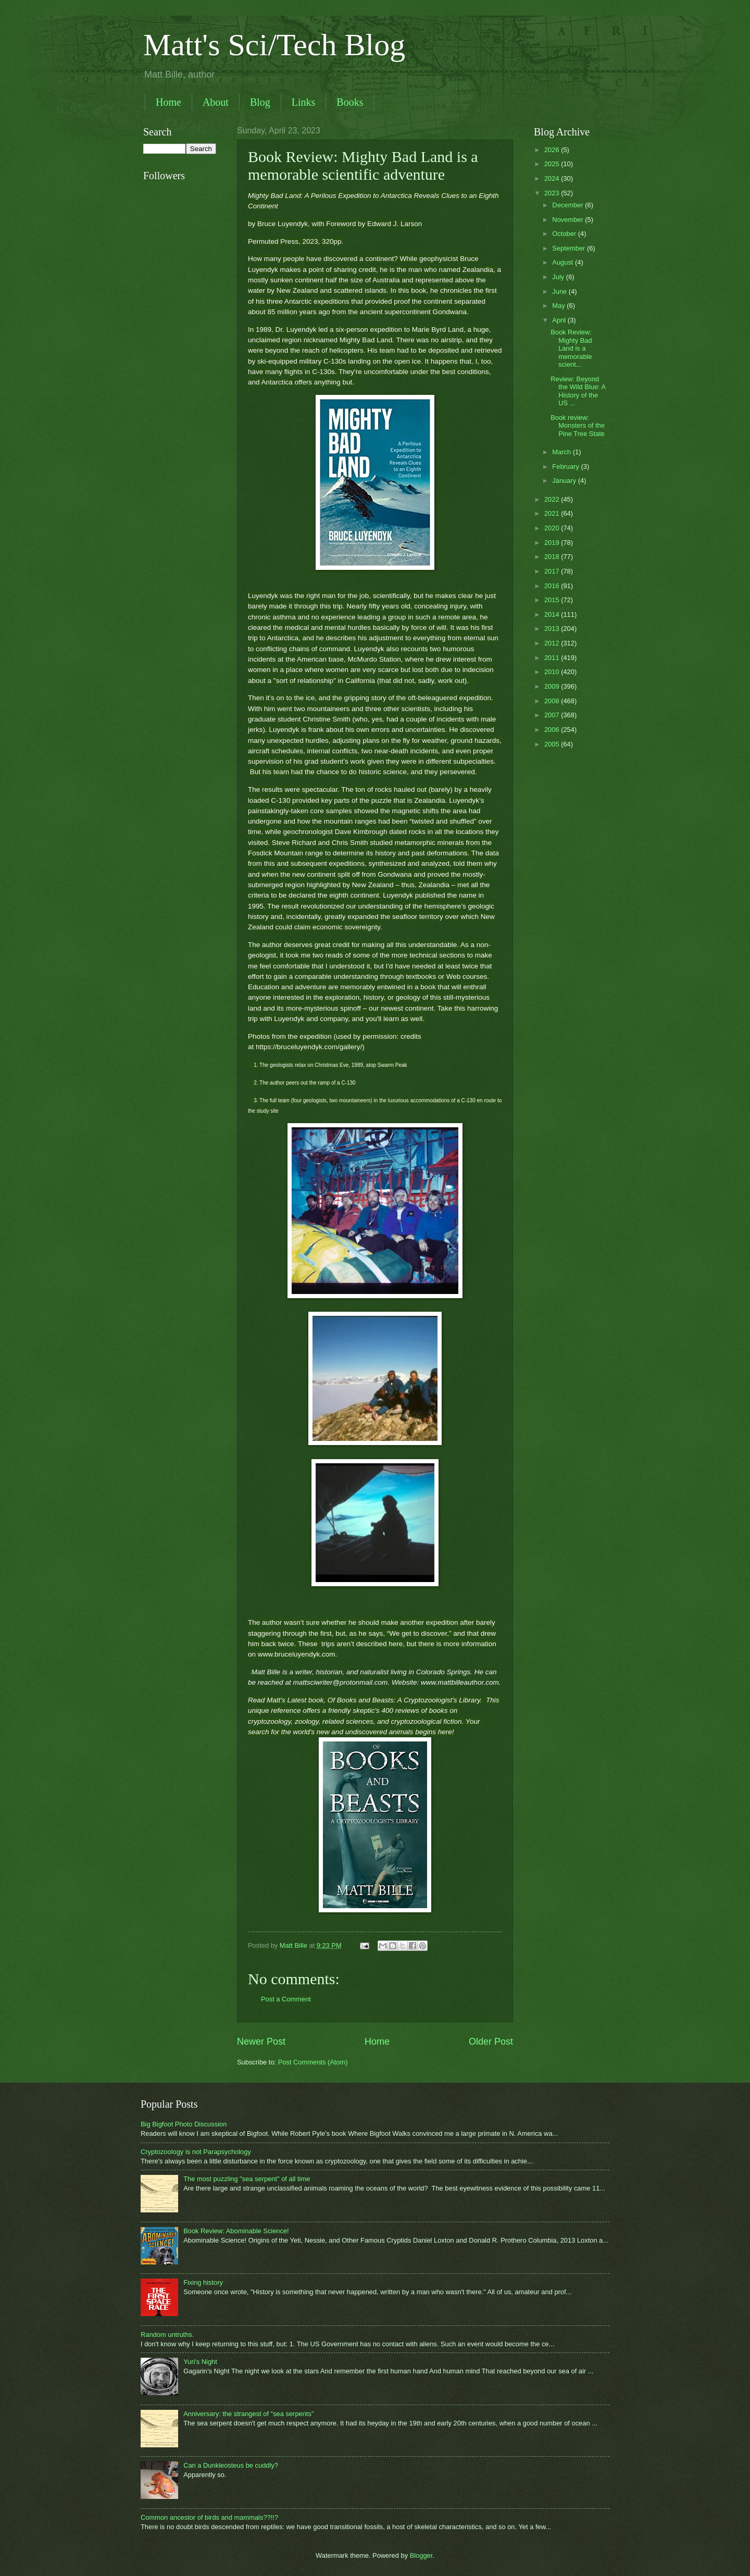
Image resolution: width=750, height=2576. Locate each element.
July (559, 277)
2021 (552, 513)
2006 (552, 729)
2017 (552, 571)
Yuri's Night (200, 2362)
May (559, 305)
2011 (552, 658)
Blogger (421, 2555)
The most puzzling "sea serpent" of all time (246, 2179)
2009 (552, 686)
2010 (552, 672)
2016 (552, 586)
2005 (552, 744)
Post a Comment (286, 1999)
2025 (552, 164)
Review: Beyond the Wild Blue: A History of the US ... (578, 391)
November (568, 219)
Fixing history (203, 2282)
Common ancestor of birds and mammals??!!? (209, 2517)
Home (168, 102)
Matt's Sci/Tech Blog (274, 45)
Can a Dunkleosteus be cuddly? (230, 2465)
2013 (552, 628)
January (565, 480)
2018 (552, 557)
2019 (552, 542)
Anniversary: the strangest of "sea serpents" (248, 2414)
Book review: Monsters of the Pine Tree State (578, 426)
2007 (552, 715)
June (560, 291)
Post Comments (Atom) (313, 2062)
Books (349, 102)
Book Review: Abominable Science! (236, 2231)
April (559, 320)
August (563, 262)
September (569, 248)
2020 (552, 528)
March (562, 452)
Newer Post (261, 2041)
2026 (552, 150)
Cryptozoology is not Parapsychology (196, 2152)
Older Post (491, 2041)
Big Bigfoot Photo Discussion (184, 2124)
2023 (552, 193)
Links (304, 102)
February (566, 466)
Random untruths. (167, 2334)
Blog (260, 102)
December (568, 205)
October (565, 234)
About (216, 102)
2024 (552, 178)
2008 (552, 701)
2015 (552, 600)
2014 (552, 614)
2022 (552, 499)
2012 (552, 643)
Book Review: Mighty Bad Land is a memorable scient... (571, 348)
